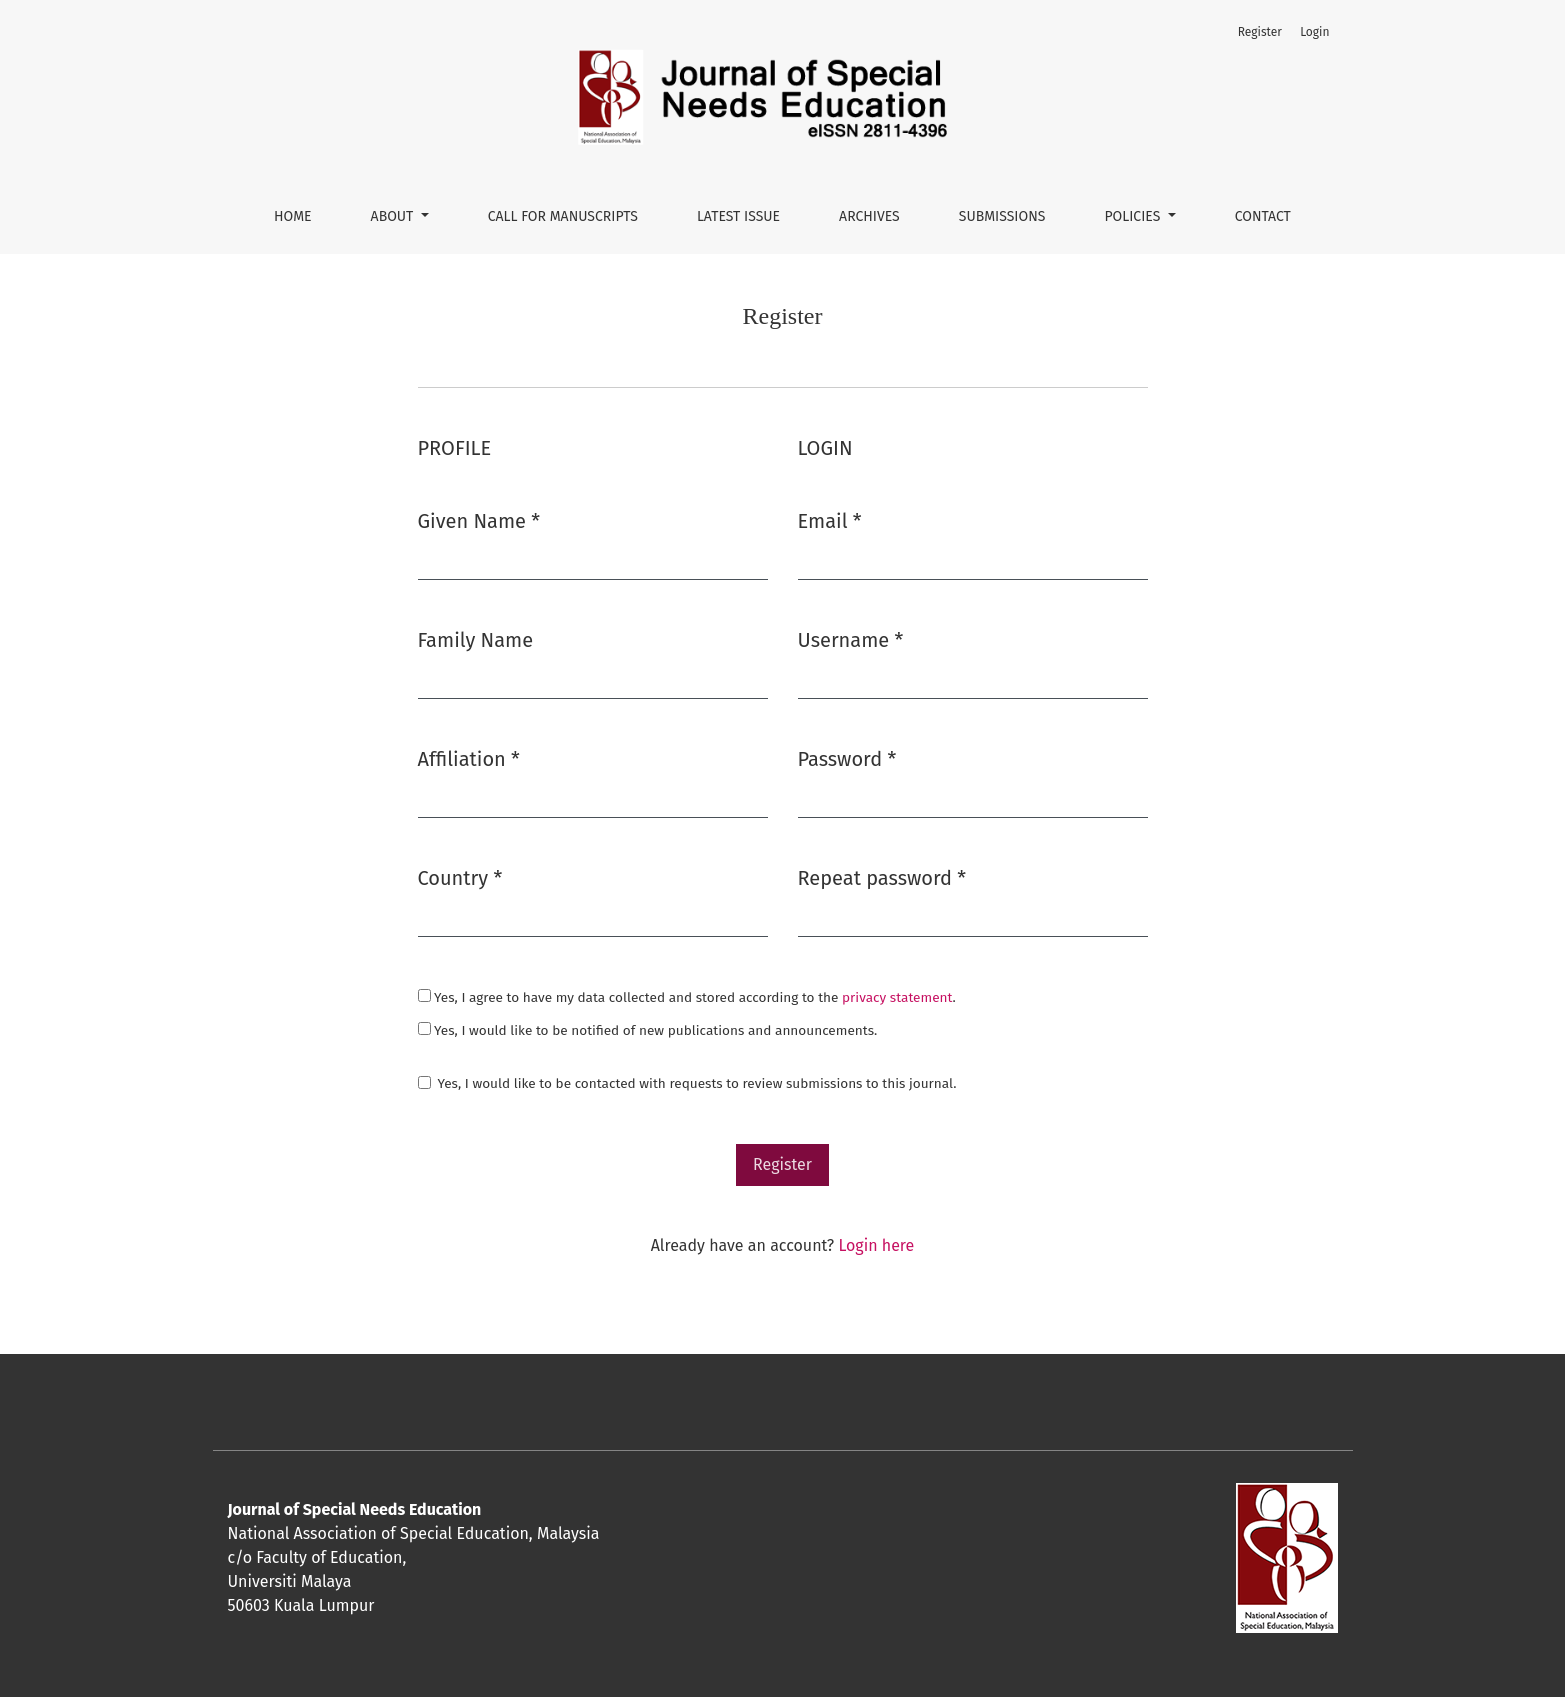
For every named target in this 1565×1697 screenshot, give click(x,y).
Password (847, 759)
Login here (876, 1245)
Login (1314, 32)
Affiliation (469, 759)
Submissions (1002, 216)
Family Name (476, 640)
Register (1260, 32)
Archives (869, 216)
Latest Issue (738, 216)
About (394, 216)
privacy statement (897, 997)
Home (293, 216)
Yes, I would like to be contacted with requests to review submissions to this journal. (697, 1083)
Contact (1263, 216)
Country (460, 878)
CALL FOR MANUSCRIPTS (563, 216)
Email (830, 521)
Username (851, 640)
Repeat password (882, 878)
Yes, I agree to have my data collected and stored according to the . (687, 997)
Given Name (479, 521)
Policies (1134, 216)
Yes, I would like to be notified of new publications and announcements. (648, 1030)
